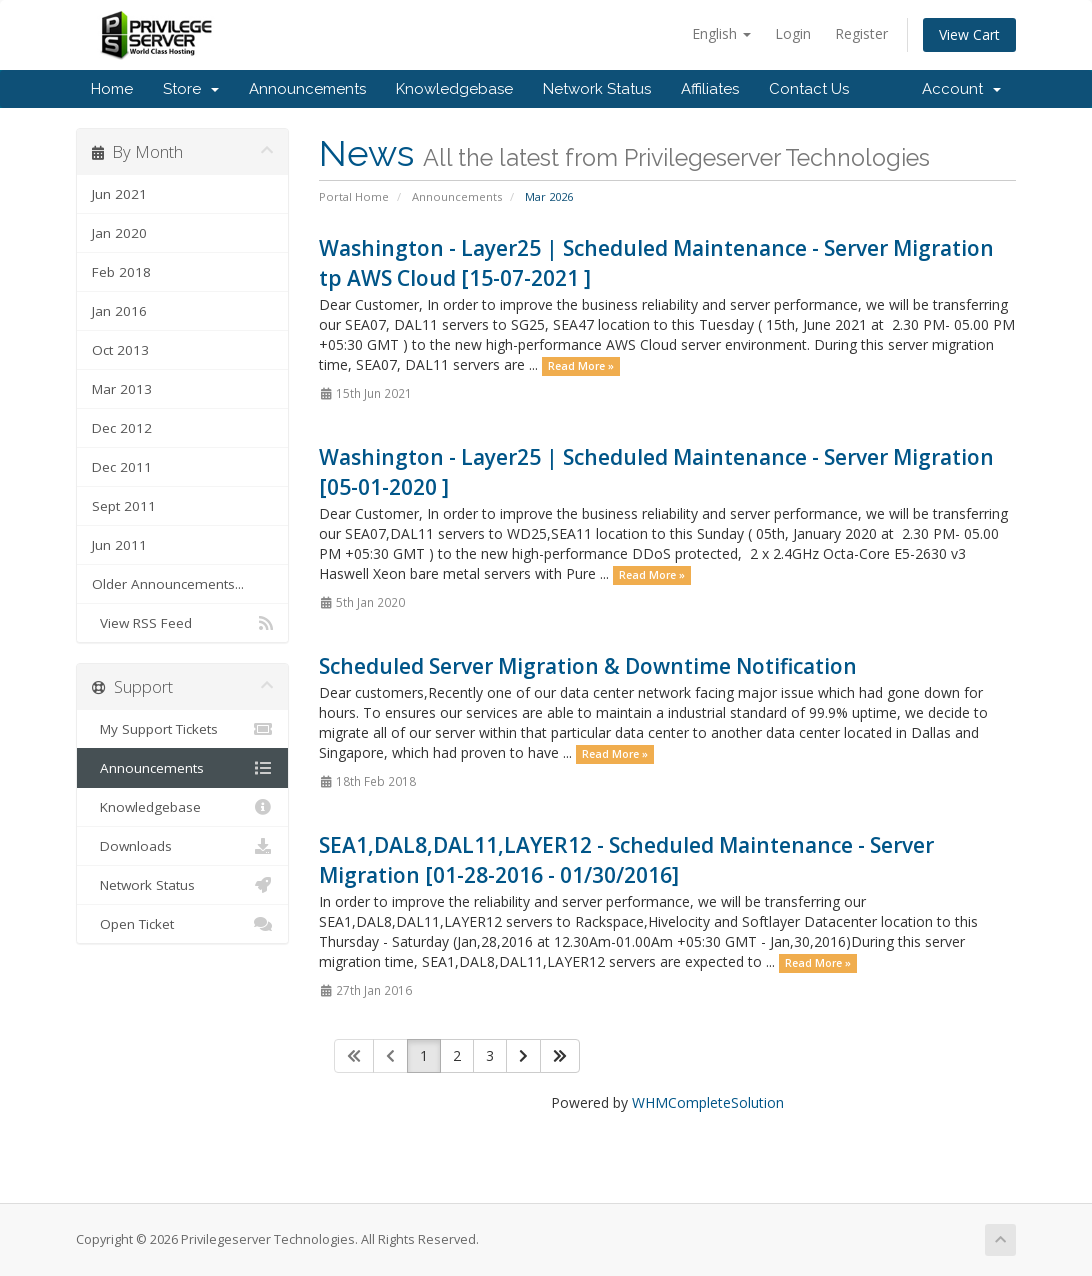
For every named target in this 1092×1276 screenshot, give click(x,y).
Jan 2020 (119, 233)
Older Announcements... (168, 584)
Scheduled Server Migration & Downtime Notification (588, 666)
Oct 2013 (120, 350)
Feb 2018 (121, 272)
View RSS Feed (182, 623)
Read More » (581, 366)
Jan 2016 (119, 311)
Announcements (307, 89)
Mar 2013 (122, 389)
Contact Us (809, 89)
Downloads (182, 846)
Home (112, 89)
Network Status (597, 89)
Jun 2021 (119, 194)
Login (793, 33)
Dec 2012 (122, 428)
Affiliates (710, 89)
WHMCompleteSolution (708, 1102)
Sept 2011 (124, 506)
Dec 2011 (122, 467)
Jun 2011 (119, 545)
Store (191, 89)
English (721, 33)
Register (861, 33)
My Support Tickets (182, 729)
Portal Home (354, 196)
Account (961, 89)
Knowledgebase (454, 89)
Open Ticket (182, 924)
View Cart (969, 34)
